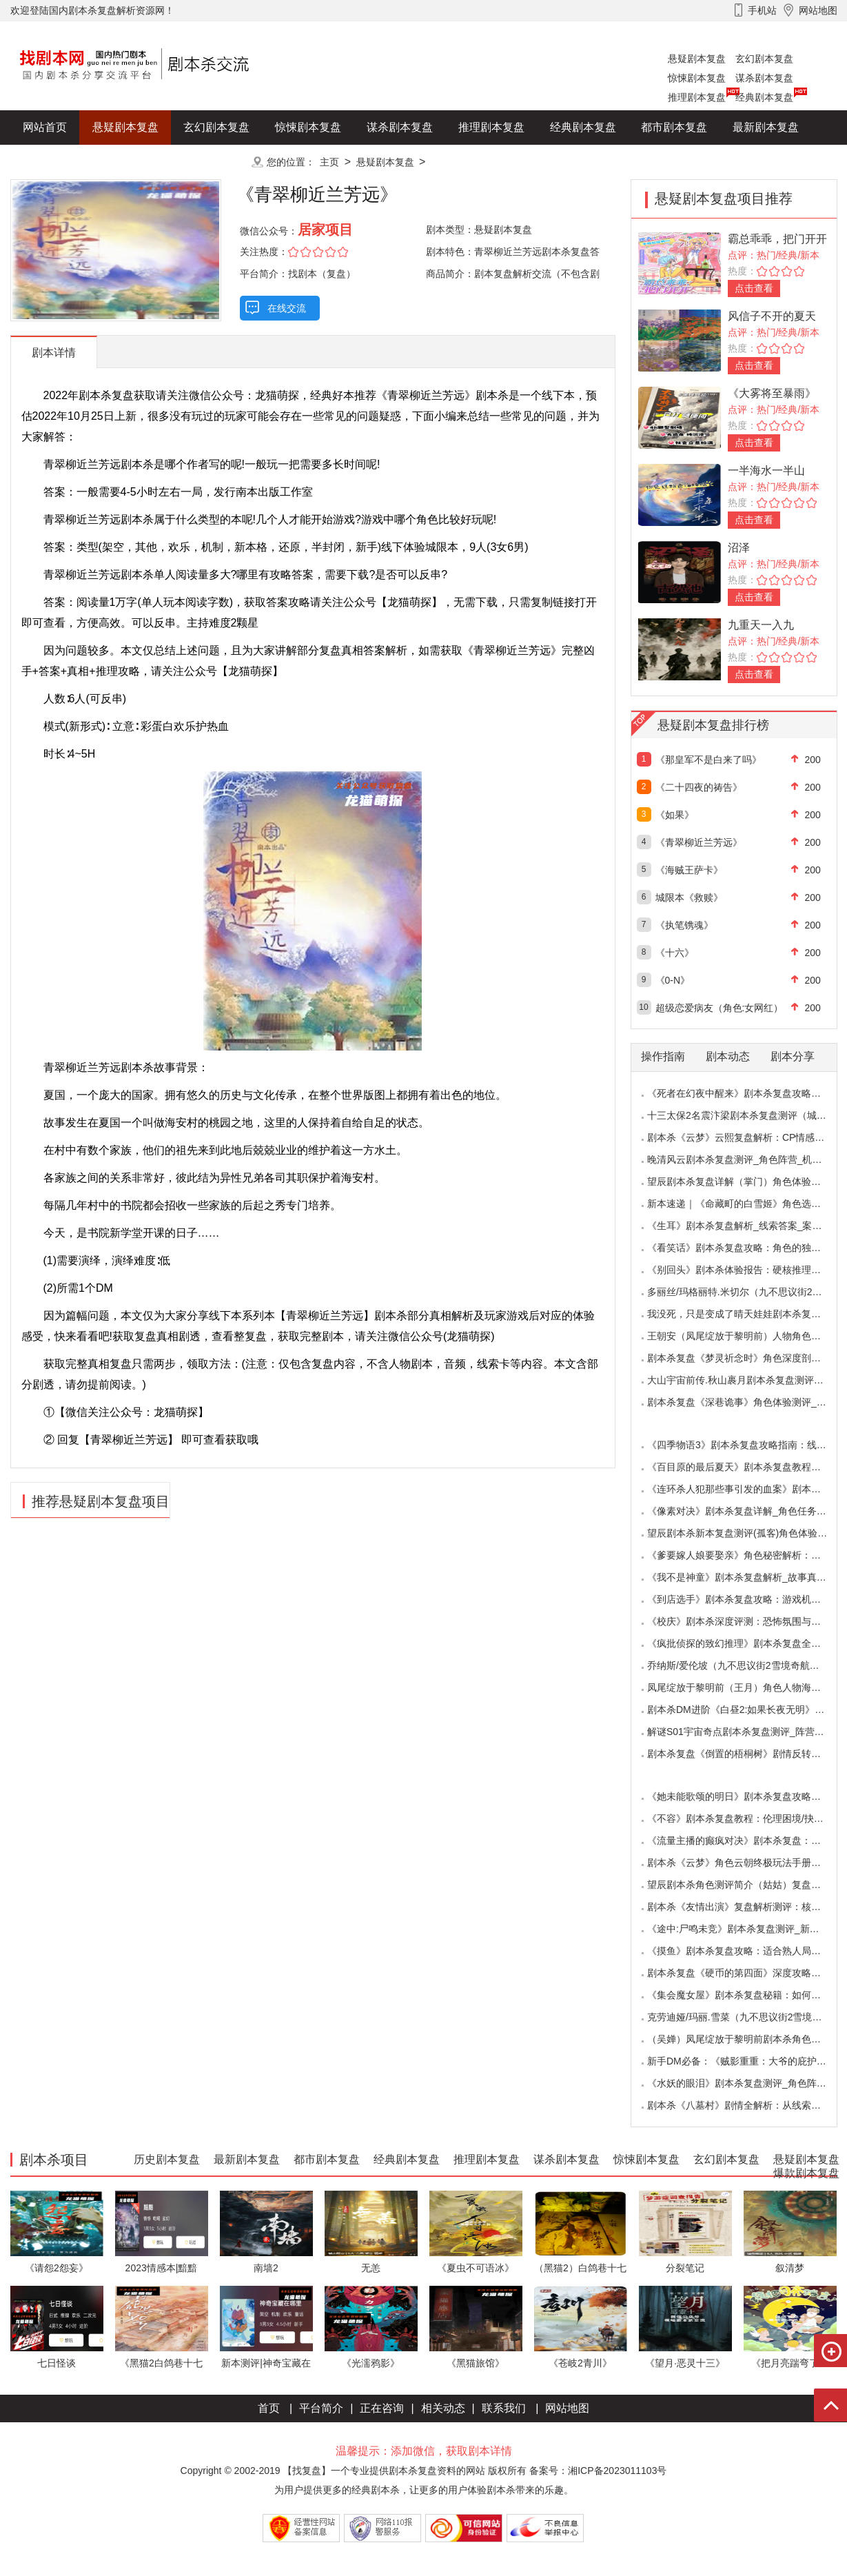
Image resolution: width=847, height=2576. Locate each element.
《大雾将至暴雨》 (772, 393)
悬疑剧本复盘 (697, 58)
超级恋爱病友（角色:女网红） (719, 1007)
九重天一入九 (761, 625)
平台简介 (321, 2408)
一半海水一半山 (766, 470)
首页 (269, 2408)
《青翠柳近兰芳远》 (698, 842)
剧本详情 (54, 352)
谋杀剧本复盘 (764, 77)
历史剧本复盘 (56, 162)
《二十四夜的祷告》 (698, 787)
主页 (329, 162)
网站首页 (45, 127)
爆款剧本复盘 (147, 162)
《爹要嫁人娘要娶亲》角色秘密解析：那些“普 (745, 1555)
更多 (216, 162)
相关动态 (443, 2408)
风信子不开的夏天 (772, 316)
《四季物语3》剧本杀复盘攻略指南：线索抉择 (746, 1444)
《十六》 (674, 952)
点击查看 (754, 288)
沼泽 (739, 548)
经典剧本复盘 (764, 97)
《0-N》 (673, 980)
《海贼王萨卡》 (689, 869)
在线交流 (286, 308)
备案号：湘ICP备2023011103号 (597, 2470)
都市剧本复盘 (674, 127)
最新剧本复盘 (766, 127)
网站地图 (567, 2408)
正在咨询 (382, 2408)
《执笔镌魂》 (684, 925)
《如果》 (674, 814)
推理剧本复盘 (697, 97)
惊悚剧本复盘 (697, 77)
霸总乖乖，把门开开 (777, 239)
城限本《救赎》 (689, 897)
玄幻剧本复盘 (764, 58)
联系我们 (504, 2408)
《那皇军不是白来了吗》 (708, 759)
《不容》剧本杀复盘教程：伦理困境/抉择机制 (745, 1818)
